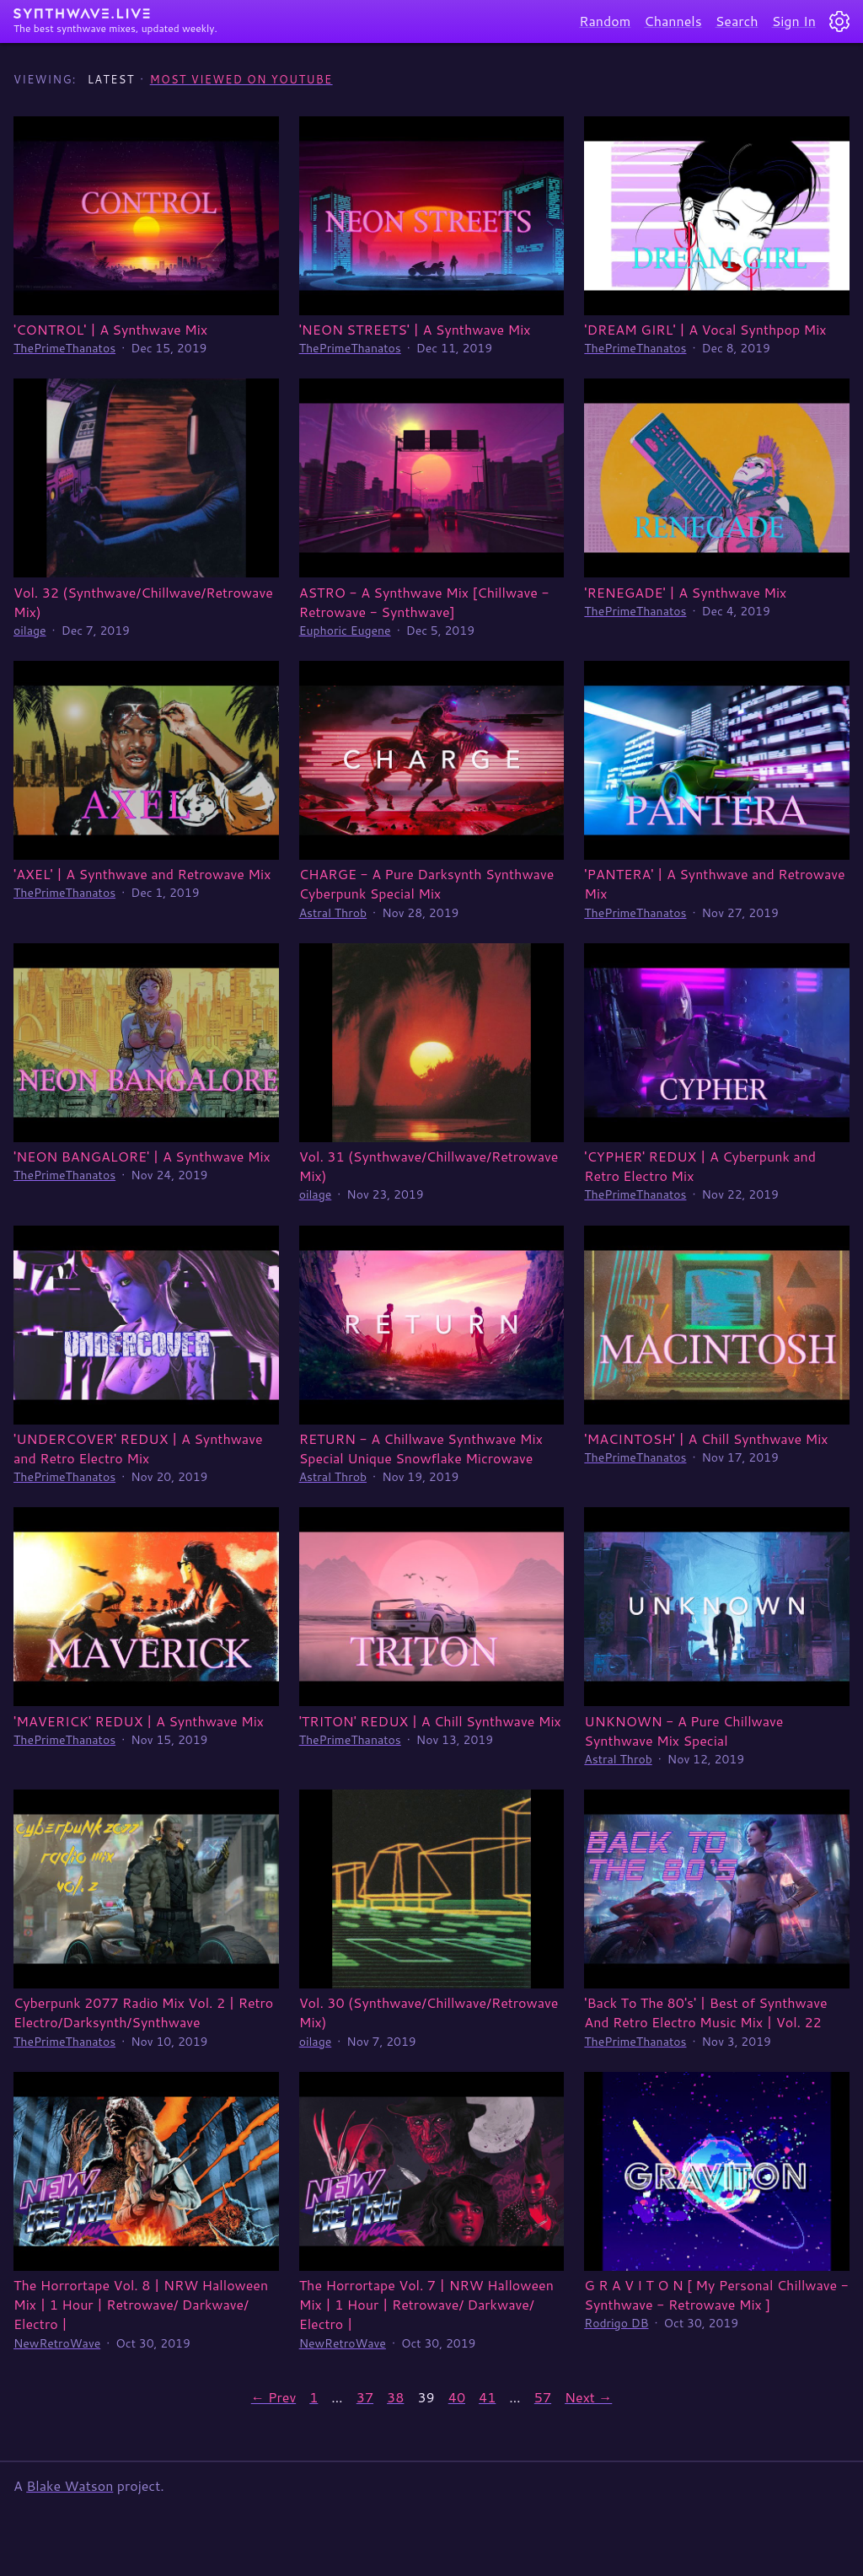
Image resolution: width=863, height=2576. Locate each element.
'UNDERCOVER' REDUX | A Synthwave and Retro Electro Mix (138, 1448)
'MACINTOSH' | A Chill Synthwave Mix (706, 1438)
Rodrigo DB (616, 2323)
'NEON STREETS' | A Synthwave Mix (415, 329)
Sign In (794, 20)
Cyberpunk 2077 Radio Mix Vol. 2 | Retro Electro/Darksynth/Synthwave (143, 2012)
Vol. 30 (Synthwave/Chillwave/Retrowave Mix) (429, 2012)
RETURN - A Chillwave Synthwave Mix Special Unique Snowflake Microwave (421, 1448)
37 (364, 2397)
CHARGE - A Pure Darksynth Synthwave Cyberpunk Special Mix (427, 883)
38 (395, 2397)
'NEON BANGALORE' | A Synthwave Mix (142, 1156)
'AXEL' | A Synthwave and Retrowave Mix (142, 873)
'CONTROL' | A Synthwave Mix (110, 329)
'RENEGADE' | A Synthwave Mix (685, 592)
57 (542, 2397)
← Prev (273, 2397)
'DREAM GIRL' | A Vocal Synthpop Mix (705, 329)
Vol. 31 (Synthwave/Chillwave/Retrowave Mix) (429, 1165)
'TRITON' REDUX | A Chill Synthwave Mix (430, 1721)
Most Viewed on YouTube (241, 79)
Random (604, 20)
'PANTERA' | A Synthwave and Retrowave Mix (714, 883)
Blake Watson (69, 2485)
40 (456, 2397)
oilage (29, 630)
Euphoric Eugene (345, 630)
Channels (672, 20)
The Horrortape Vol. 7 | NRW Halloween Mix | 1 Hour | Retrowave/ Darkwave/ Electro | (426, 2304)
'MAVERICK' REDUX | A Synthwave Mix (138, 1721)
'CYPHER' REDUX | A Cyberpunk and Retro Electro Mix (700, 1165)
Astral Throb (333, 912)
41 (487, 2397)
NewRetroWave (56, 2343)
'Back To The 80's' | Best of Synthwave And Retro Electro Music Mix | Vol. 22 (705, 2012)
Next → (588, 2397)
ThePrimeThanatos (64, 348)
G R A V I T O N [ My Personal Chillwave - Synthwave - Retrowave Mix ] (716, 2294)
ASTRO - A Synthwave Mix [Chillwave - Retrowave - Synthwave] (424, 601)
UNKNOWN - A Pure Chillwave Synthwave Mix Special (683, 1730)
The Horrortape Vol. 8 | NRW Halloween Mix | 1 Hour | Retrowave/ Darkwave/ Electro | (140, 2304)
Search (737, 20)
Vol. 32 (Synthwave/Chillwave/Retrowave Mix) (143, 601)
